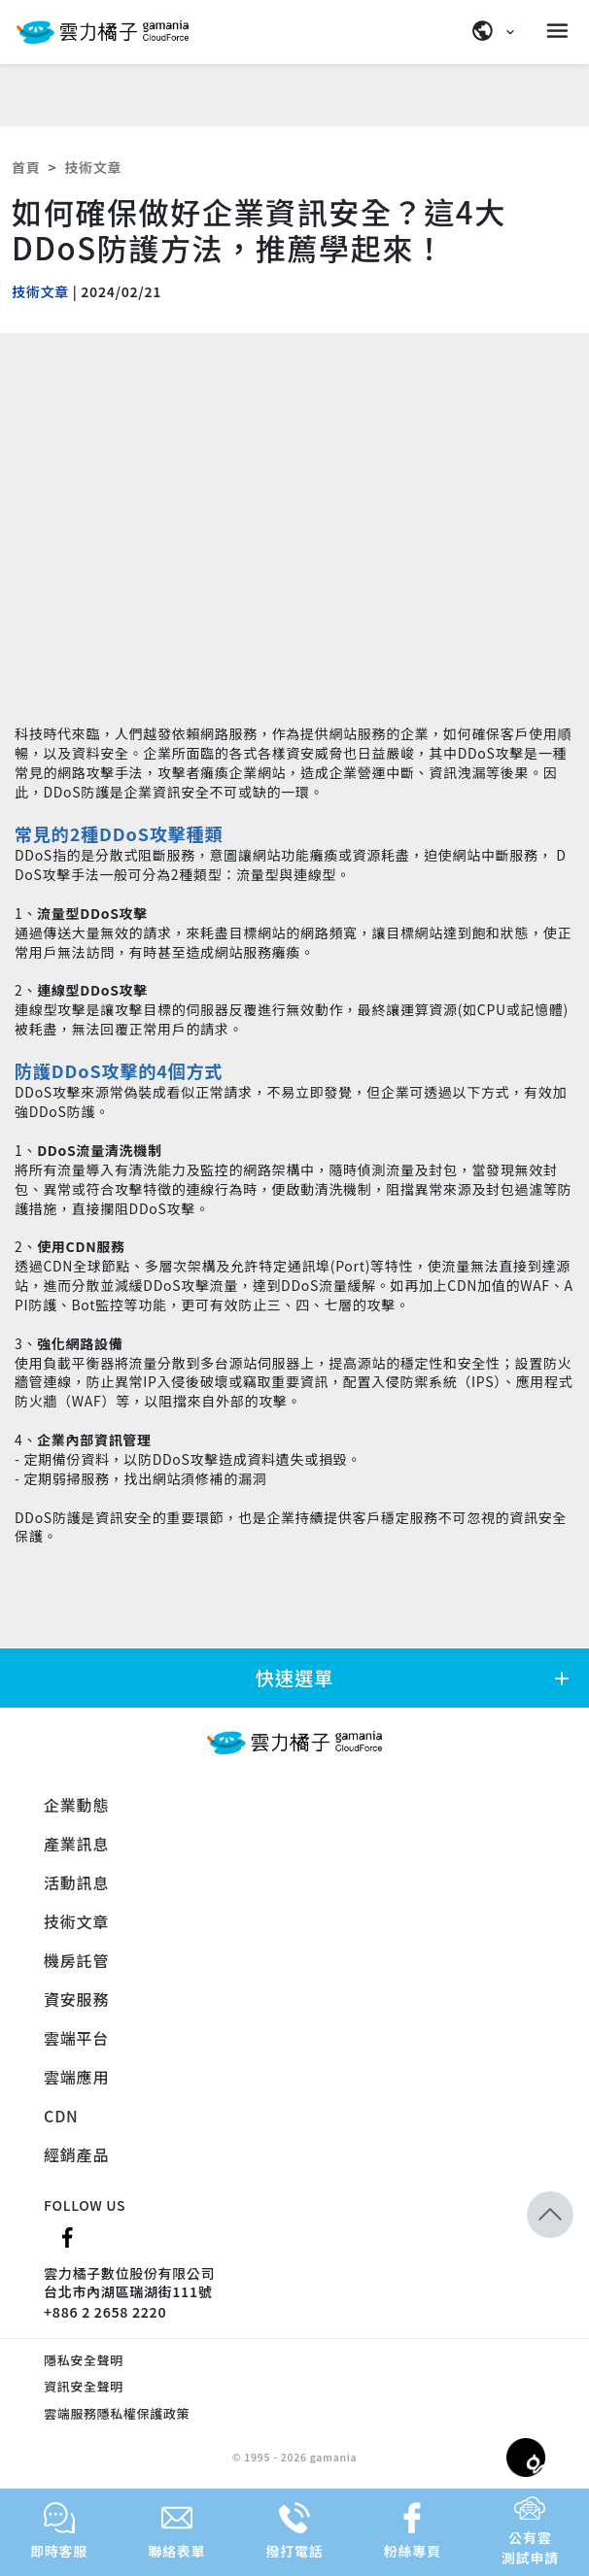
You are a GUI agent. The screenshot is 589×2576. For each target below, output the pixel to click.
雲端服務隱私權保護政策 (117, 2413)
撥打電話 (295, 2531)
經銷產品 (76, 2154)
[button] (550, 2166)
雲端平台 (76, 2038)
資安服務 (76, 1999)
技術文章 (92, 167)
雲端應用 (76, 2076)
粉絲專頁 (412, 2531)
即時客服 (58, 2531)
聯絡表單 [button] (176, 2531)
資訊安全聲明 (83, 2386)
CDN (61, 2115)
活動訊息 (76, 1882)
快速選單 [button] (414, 1677)
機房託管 (76, 1960)
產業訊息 (76, 1843)
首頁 (26, 167)
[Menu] (559, 32)
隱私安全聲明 (83, 2360)
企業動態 (76, 1804)
